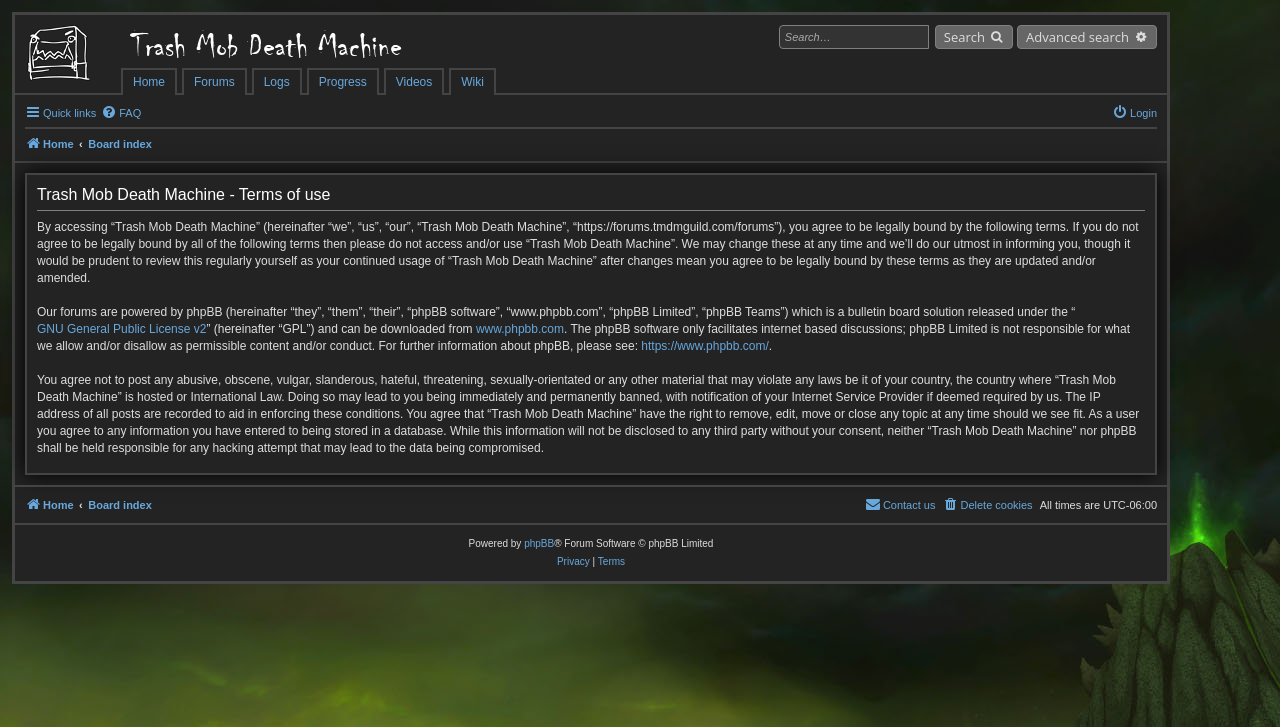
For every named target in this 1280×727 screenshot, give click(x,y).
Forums (214, 82)
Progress (343, 82)
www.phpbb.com (520, 329)
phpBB (539, 543)
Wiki (472, 82)
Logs (277, 82)
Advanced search (1077, 37)
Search (964, 37)
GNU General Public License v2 (121, 329)
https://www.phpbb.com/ (704, 346)
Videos (414, 82)
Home (149, 82)
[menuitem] (121, 113)
